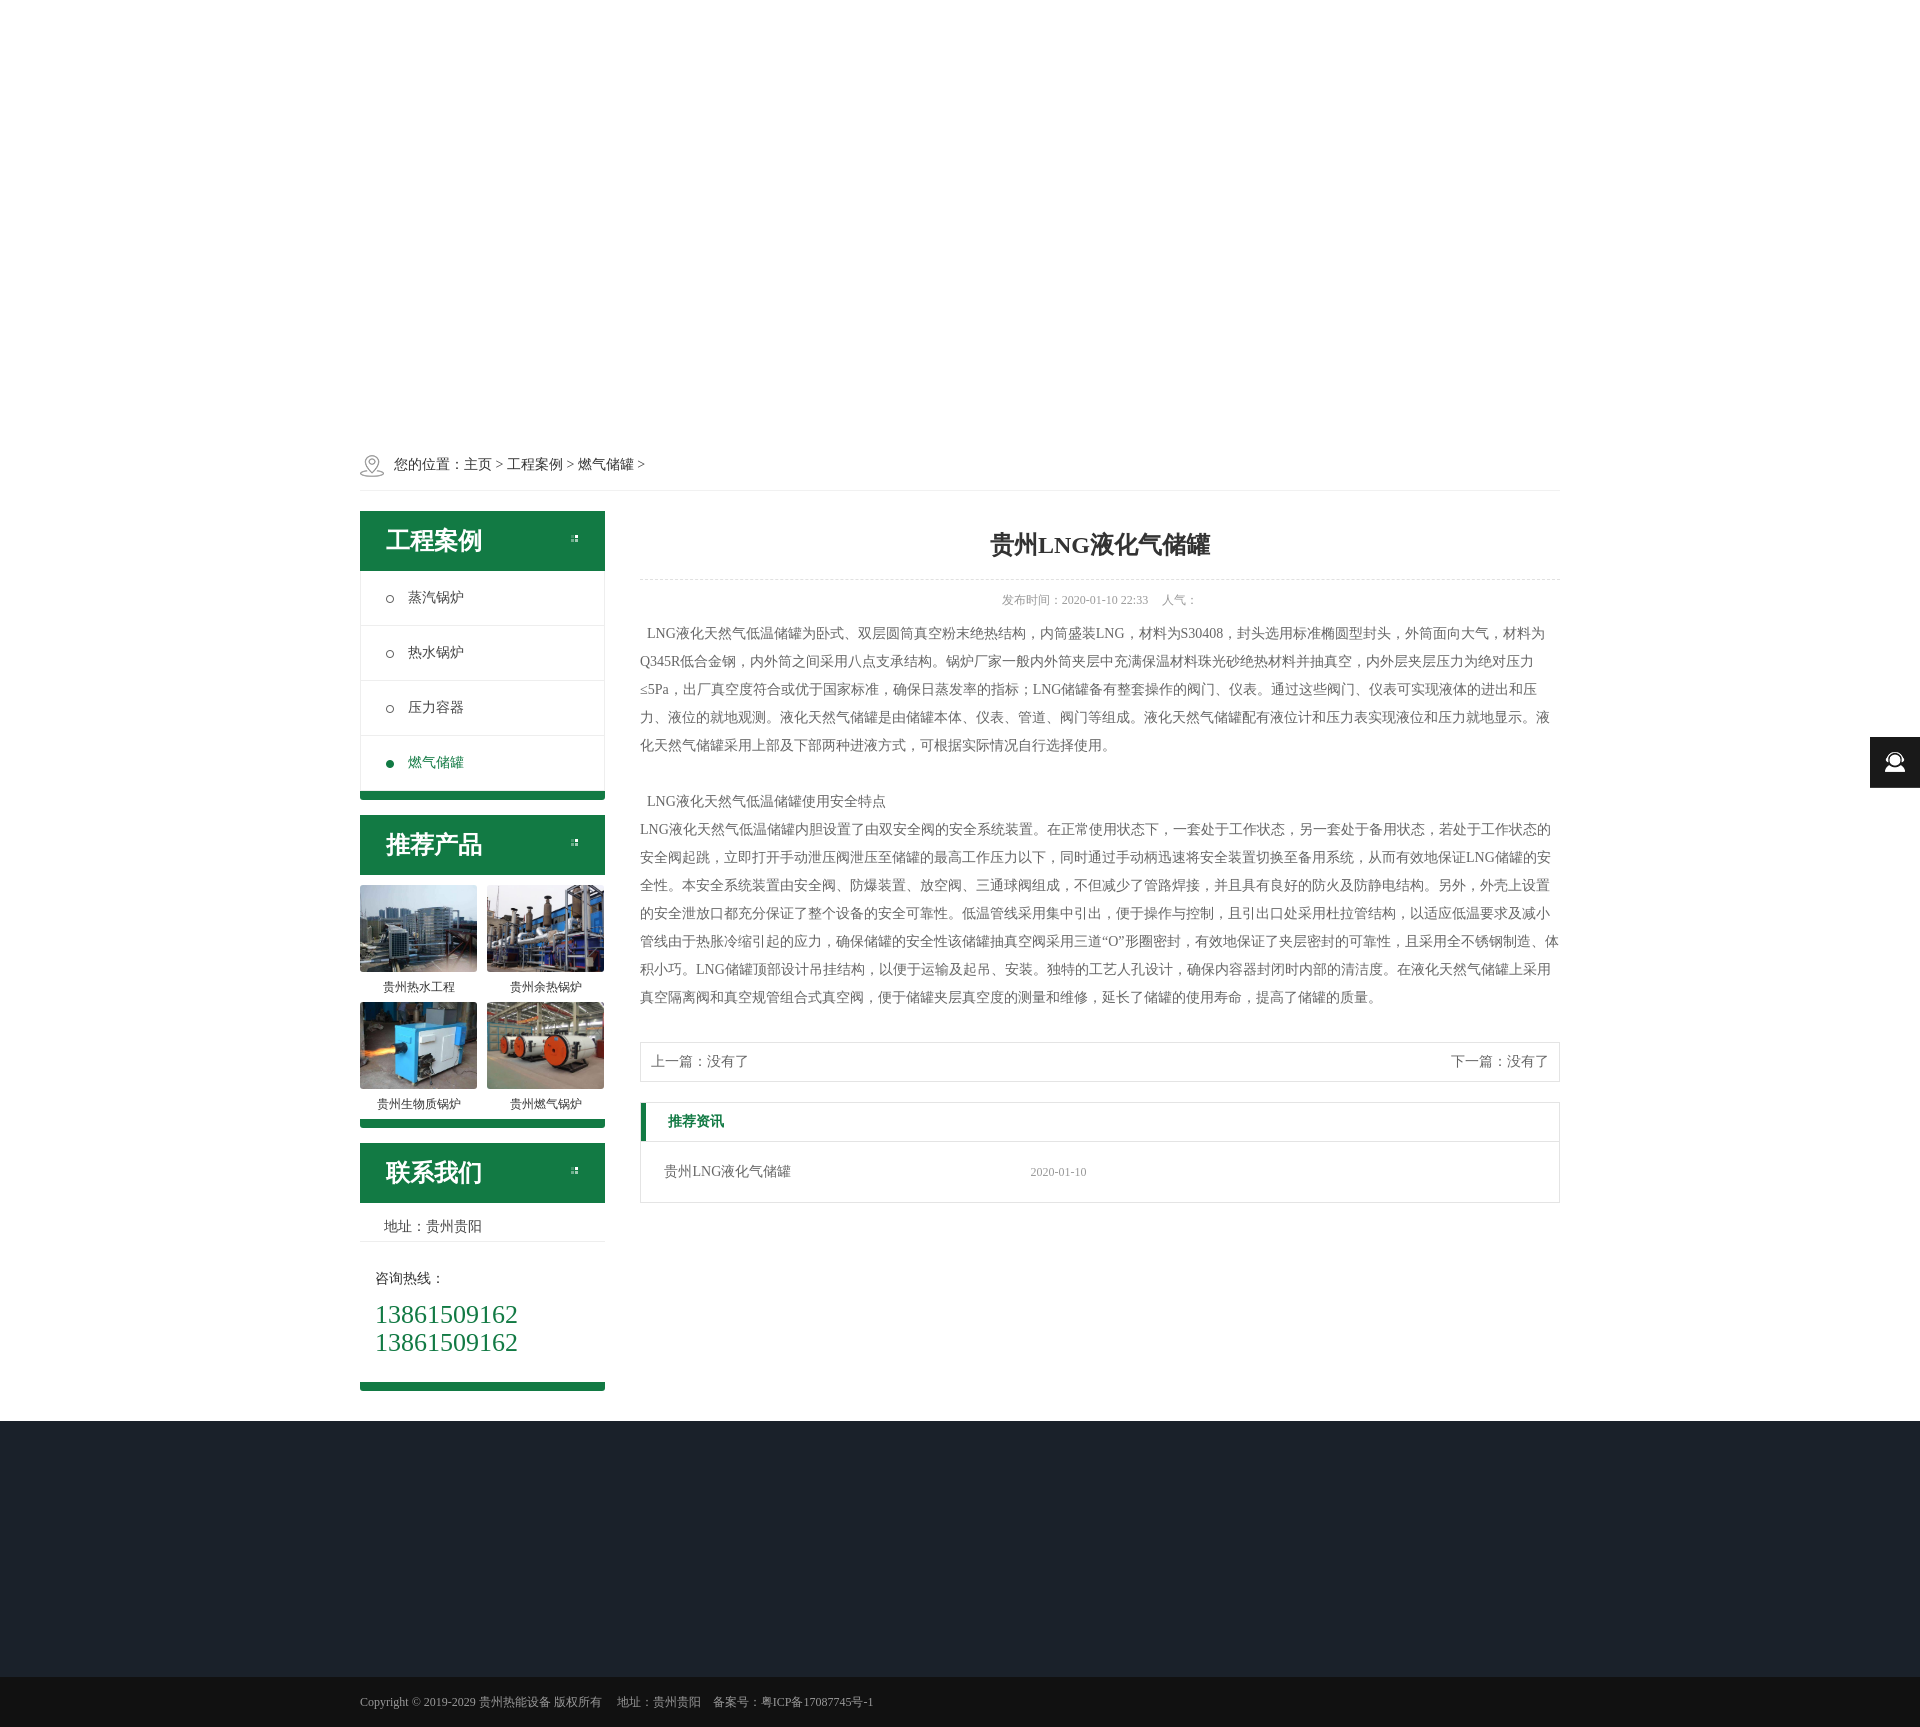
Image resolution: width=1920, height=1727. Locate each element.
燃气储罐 (425, 762)
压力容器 (425, 707)
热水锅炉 (425, 652)
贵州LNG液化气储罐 (727, 1171)
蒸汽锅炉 (425, 597)
